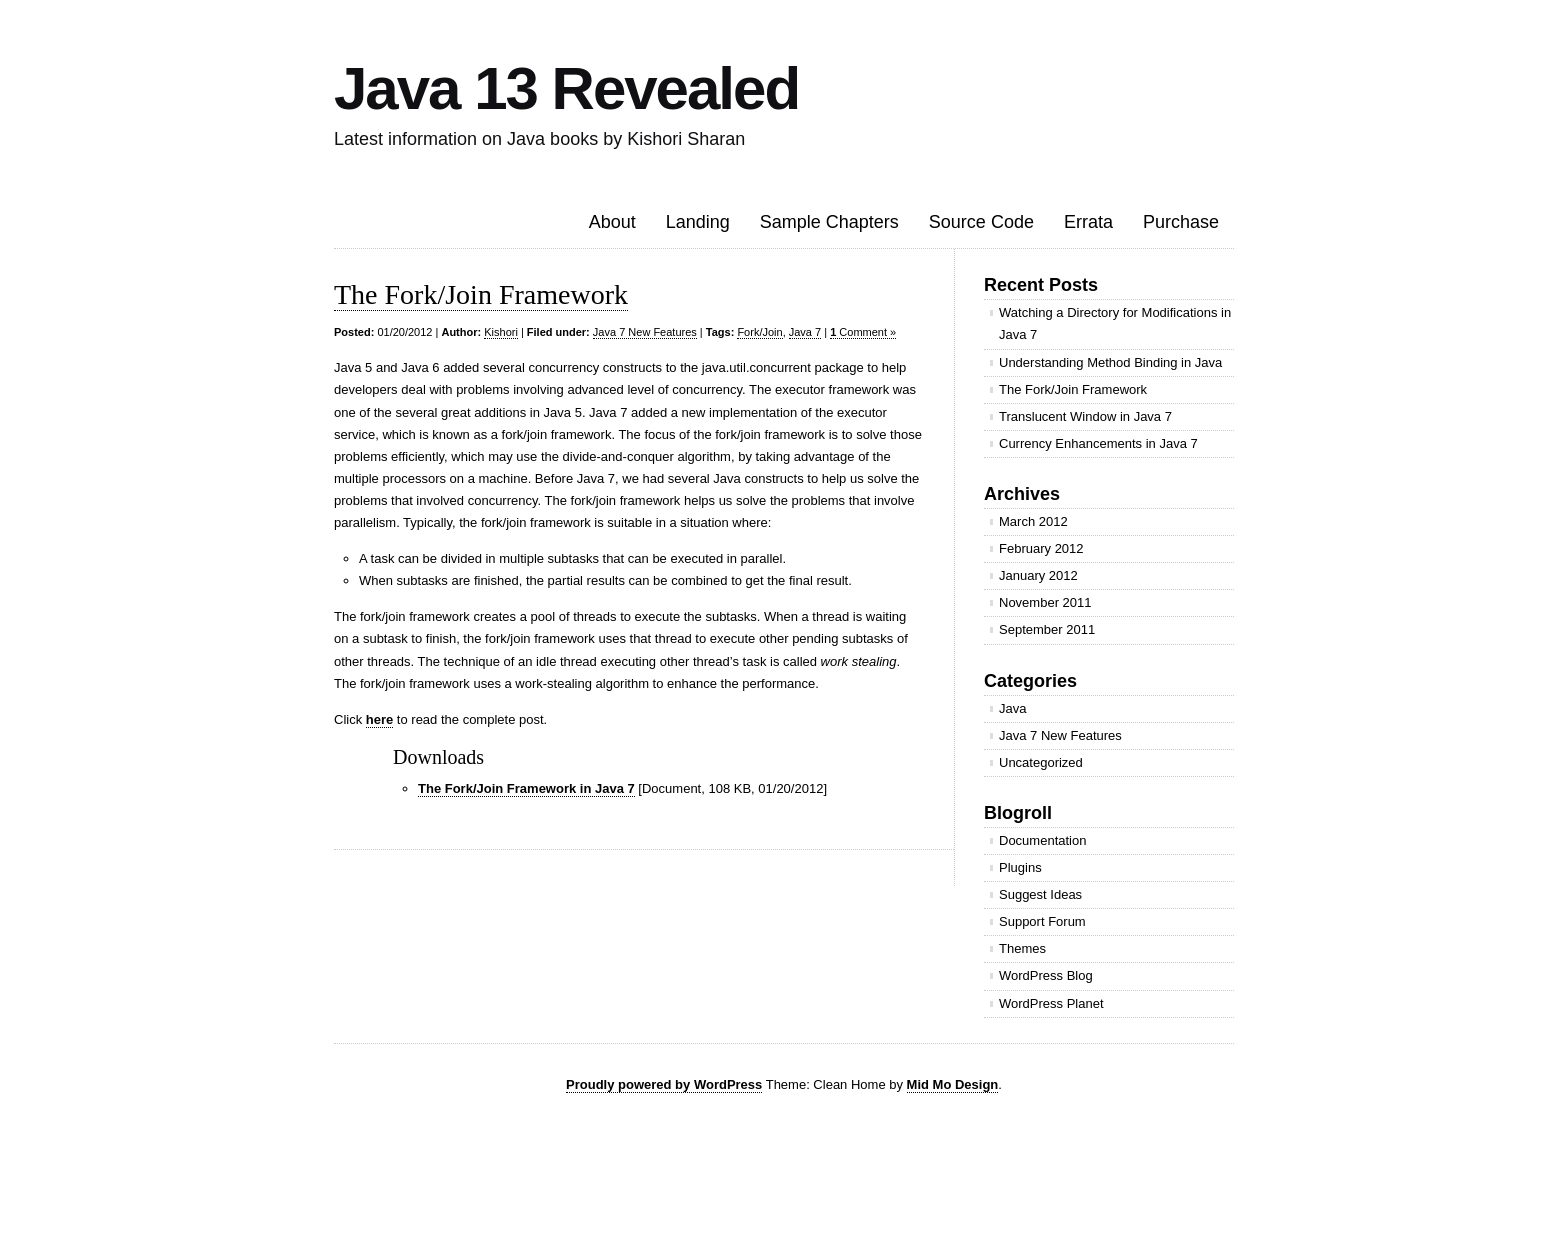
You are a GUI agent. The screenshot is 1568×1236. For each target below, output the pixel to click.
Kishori (501, 332)
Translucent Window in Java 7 (1085, 416)
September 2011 (1047, 629)
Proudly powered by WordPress (664, 1084)
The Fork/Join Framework (481, 294)
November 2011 (1045, 602)
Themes (1022, 948)
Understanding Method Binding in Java (1110, 362)
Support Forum (1042, 921)
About (612, 222)
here (379, 719)
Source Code (981, 222)
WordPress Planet (1051, 1003)
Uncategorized (1041, 762)
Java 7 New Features (645, 332)
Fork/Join (759, 332)
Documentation (1042, 840)
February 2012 (1041, 548)
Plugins (1020, 867)
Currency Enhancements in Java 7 (1098, 443)
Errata (1088, 222)
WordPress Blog (1046, 975)
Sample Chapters (829, 222)
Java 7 (805, 332)
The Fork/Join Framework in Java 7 (526, 788)
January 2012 (1038, 575)
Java (1012, 708)
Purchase (1181, 222)
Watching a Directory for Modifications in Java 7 (1115, 323)
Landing (698, 222)
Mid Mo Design (953, 1084)
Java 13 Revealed (566, 88)
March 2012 (1033, 521)
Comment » (863, 332)
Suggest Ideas (1040, 894)
